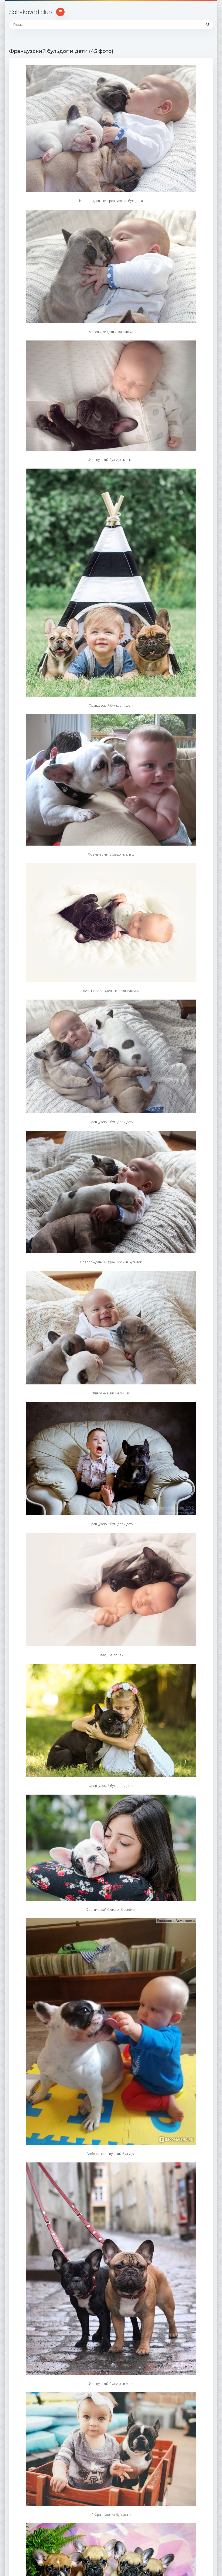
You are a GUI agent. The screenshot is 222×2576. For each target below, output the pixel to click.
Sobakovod (30, 12)
